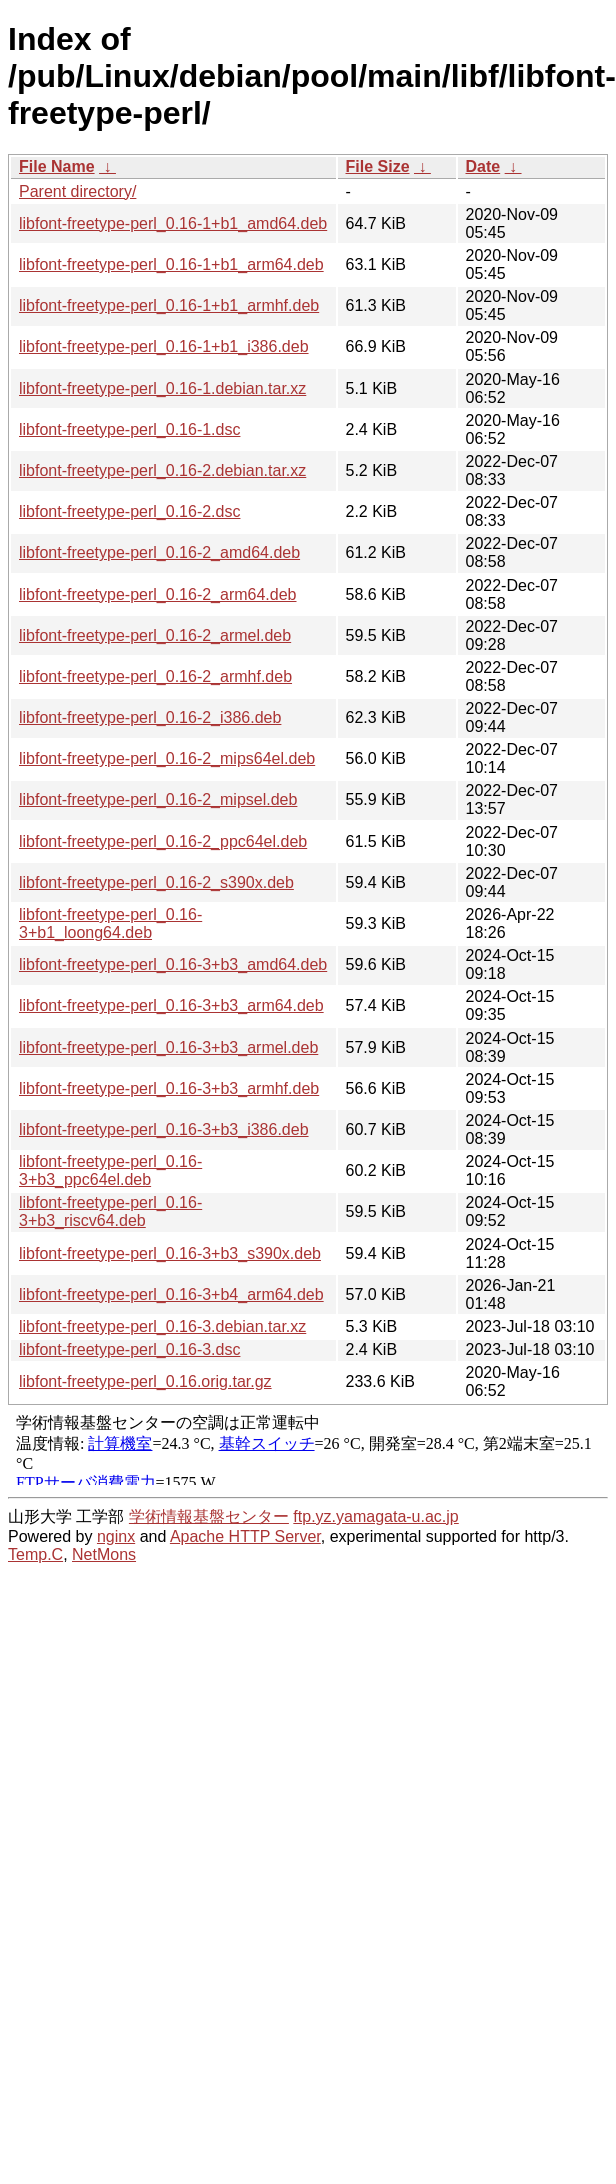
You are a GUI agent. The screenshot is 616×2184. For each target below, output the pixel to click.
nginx (116, 1536)
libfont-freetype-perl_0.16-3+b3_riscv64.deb (110, 1211)
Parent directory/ (77, 191)
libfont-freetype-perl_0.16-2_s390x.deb (156, 882)
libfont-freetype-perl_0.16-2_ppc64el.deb (163, 841)
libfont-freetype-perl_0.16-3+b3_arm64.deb (171, 1005)
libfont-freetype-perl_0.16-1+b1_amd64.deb (173, 223)
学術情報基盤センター (209, 1516)
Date (483, 166)
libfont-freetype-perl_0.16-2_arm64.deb (158, 594)
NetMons (104, 1554)
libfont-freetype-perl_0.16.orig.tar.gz (145, 1381)
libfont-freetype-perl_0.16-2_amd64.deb (159, 552)
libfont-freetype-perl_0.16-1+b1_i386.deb (164, 346)
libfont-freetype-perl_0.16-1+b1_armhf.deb (169, 305)
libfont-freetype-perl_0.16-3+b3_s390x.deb (170, 1253)
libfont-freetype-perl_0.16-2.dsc (129, 511)
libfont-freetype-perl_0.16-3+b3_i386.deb (164, 1129)
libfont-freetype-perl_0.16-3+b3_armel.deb (168, 1047)
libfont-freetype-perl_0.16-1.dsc (129, 429)
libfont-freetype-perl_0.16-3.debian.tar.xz (162, 1326)
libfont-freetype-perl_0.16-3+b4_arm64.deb (171, 1294)
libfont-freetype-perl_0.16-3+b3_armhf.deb (169, 1088)
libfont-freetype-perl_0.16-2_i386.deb (150, 717)
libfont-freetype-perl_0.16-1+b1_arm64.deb (171, 264)
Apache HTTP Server (245, 1536)
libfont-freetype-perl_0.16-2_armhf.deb (155, 676)
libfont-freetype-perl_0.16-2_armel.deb (155, 635)
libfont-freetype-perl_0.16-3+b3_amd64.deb (173, 964)
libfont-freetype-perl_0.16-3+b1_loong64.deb (110, 923)
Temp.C (35, 1554)
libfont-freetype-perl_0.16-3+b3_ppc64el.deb (110, 1170)
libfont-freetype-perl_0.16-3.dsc (129, 1349)
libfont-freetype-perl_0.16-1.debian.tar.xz (162, 388)
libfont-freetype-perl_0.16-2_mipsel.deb (158, 799)
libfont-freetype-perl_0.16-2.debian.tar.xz (162, 470)
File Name (57, 166)
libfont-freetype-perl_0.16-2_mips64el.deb (167, 758)
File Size (378, 166)
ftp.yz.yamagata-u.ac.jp (375, 1516)
